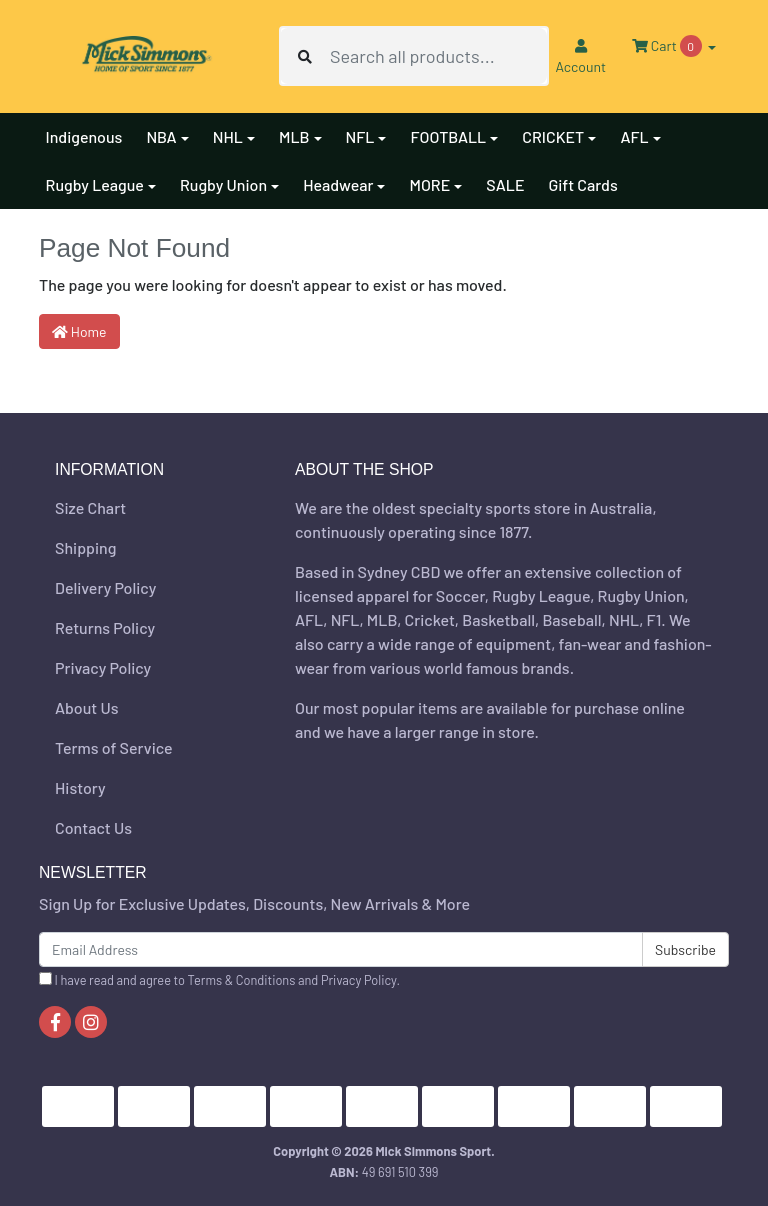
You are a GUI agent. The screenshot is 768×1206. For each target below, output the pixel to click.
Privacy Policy (103, 667)
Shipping (85, 547)
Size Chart (90, 507)
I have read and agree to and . (219, 980)
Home (79, 331)
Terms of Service (114, 747)
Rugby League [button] (95, 184)
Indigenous (84, 136)
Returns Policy (105, 627)
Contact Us (93, 827)
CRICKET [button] (553, 136)
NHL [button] (228, 136)
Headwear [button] (338, 184)
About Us (86, 707)
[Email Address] (341, 949)
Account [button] (580, 57)
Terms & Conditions (242, 980)
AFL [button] (634, 136)
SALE (505, 184)
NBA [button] (161, 136)
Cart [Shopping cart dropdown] (668, 46)
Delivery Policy (105, 587)
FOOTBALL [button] (448, 136)
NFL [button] (360, 136)
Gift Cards (582, 184)
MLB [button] (294, 136)
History (80, 787)
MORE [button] (429, 184)
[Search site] (305, 56)
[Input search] (438, 56)
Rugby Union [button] (223, 184)
